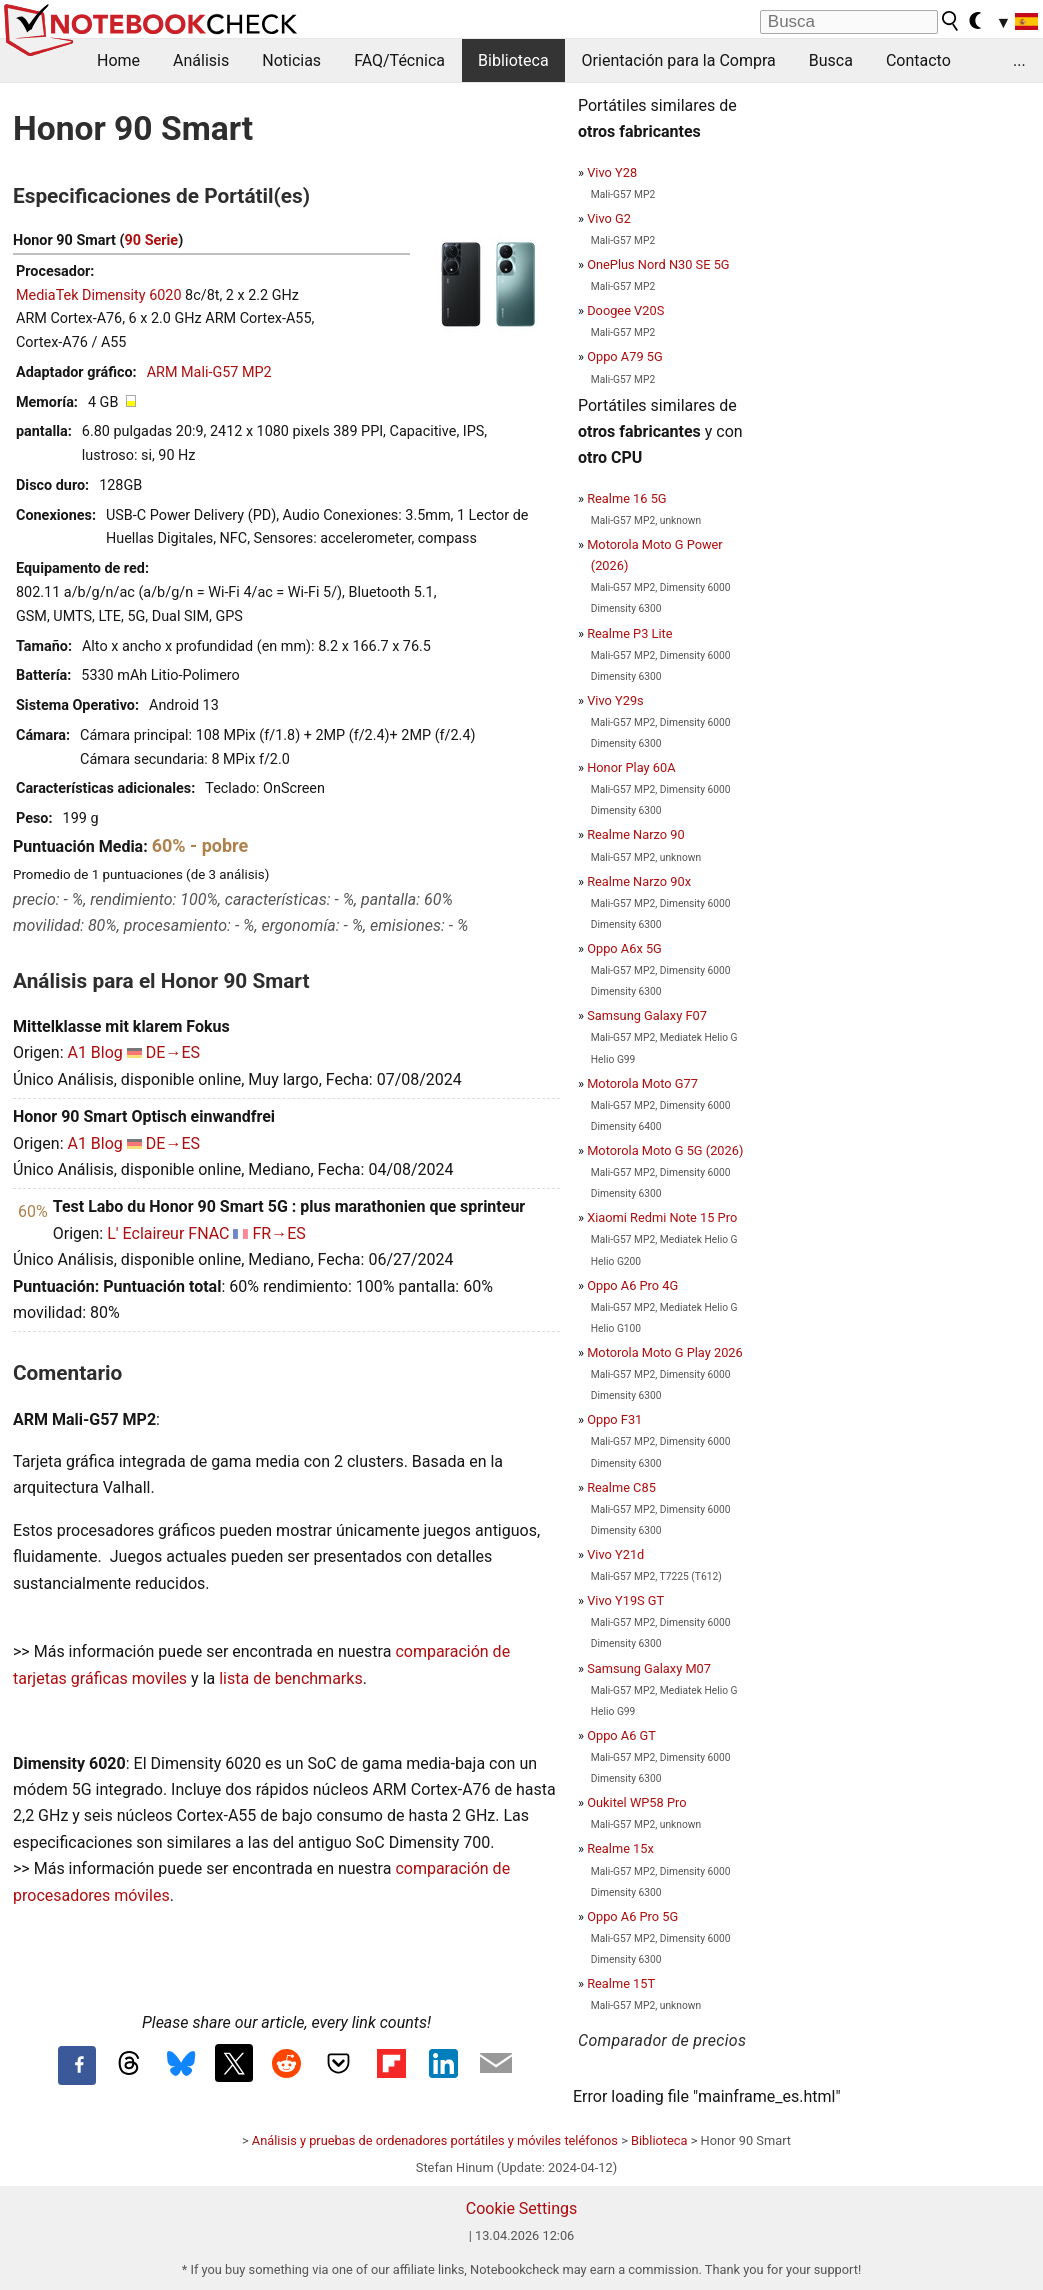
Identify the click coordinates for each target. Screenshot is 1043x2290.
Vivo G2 (609, 218)
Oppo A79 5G (624, 356)
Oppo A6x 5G (624, 948)
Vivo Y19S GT (625, 1600)
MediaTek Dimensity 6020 (99, 295)
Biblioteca (513, 60)
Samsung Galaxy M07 (649, 1668)
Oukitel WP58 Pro (636, 1802)
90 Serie (152, 240)
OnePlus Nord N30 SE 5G (658, 264)
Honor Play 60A (631, 767)
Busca (831, 60)
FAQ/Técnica (399, 60)
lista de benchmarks (290, 1678)
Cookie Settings (522, 2208)
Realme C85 (621, 1487)
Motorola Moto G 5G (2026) (665, 1150)
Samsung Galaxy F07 (647, 1015)
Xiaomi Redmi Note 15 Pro (662, 1217)
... (1019, 60)
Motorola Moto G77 (642, 1083)
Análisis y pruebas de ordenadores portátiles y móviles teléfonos (435, 2140)
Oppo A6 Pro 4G (632, 1285)
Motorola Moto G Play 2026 (665, 1352)
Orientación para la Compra (679, 60)
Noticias (291, 60)
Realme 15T (621, 1983)
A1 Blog (94, 1052)
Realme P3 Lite (629, 633)
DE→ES (173, 1052)
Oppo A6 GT (621, 1735)
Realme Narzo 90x (639, 881)
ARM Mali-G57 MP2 (209, 372)
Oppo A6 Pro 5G (632, 1916)
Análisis (201, 60)
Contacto (918, 60)
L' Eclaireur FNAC (168, 1233)
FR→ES (278, 1233)
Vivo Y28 (612, 172)
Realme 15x (620, 1848)
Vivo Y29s (615, 700)
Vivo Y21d (615, 1554)
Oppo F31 (614, 1419)
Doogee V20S (625, 310)
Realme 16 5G (626, 498)
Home (118, 60)
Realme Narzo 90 (635, 834)
